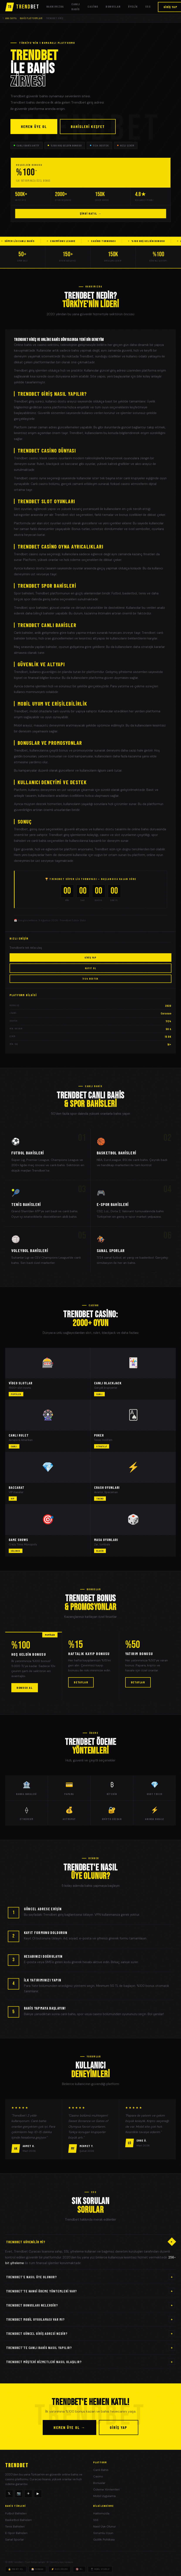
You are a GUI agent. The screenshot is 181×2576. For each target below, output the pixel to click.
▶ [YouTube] (38, 2493)
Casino (93, 6)
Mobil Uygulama (104, 2496)
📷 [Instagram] (19, 2493)
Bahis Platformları (31, 18)
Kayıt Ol (90, 971)
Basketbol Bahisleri (18, 2520)
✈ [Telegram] (28, 2493)
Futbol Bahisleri (16, 2513)
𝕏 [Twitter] (9, 2493)
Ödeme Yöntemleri (106, 2489)
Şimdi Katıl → (94, 213)
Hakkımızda (55, 6)
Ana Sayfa (11, 18)
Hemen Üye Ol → (69, 2427)
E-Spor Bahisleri (16, 2533)
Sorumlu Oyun (103, 2533)
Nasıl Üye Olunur (104, 2526)
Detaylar (81, 1686)
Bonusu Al (25, 1691)
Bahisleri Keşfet (88, 126)
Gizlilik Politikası (104, 2539)
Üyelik (133, 6)
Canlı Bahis (75, 6)
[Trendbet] (22, 7)
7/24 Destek (90, 982)
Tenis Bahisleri (15, 2526)
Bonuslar (113, 6)
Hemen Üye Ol (34, 126)
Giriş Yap (90, 961)
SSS (148, 6)
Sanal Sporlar (14, 2539)
